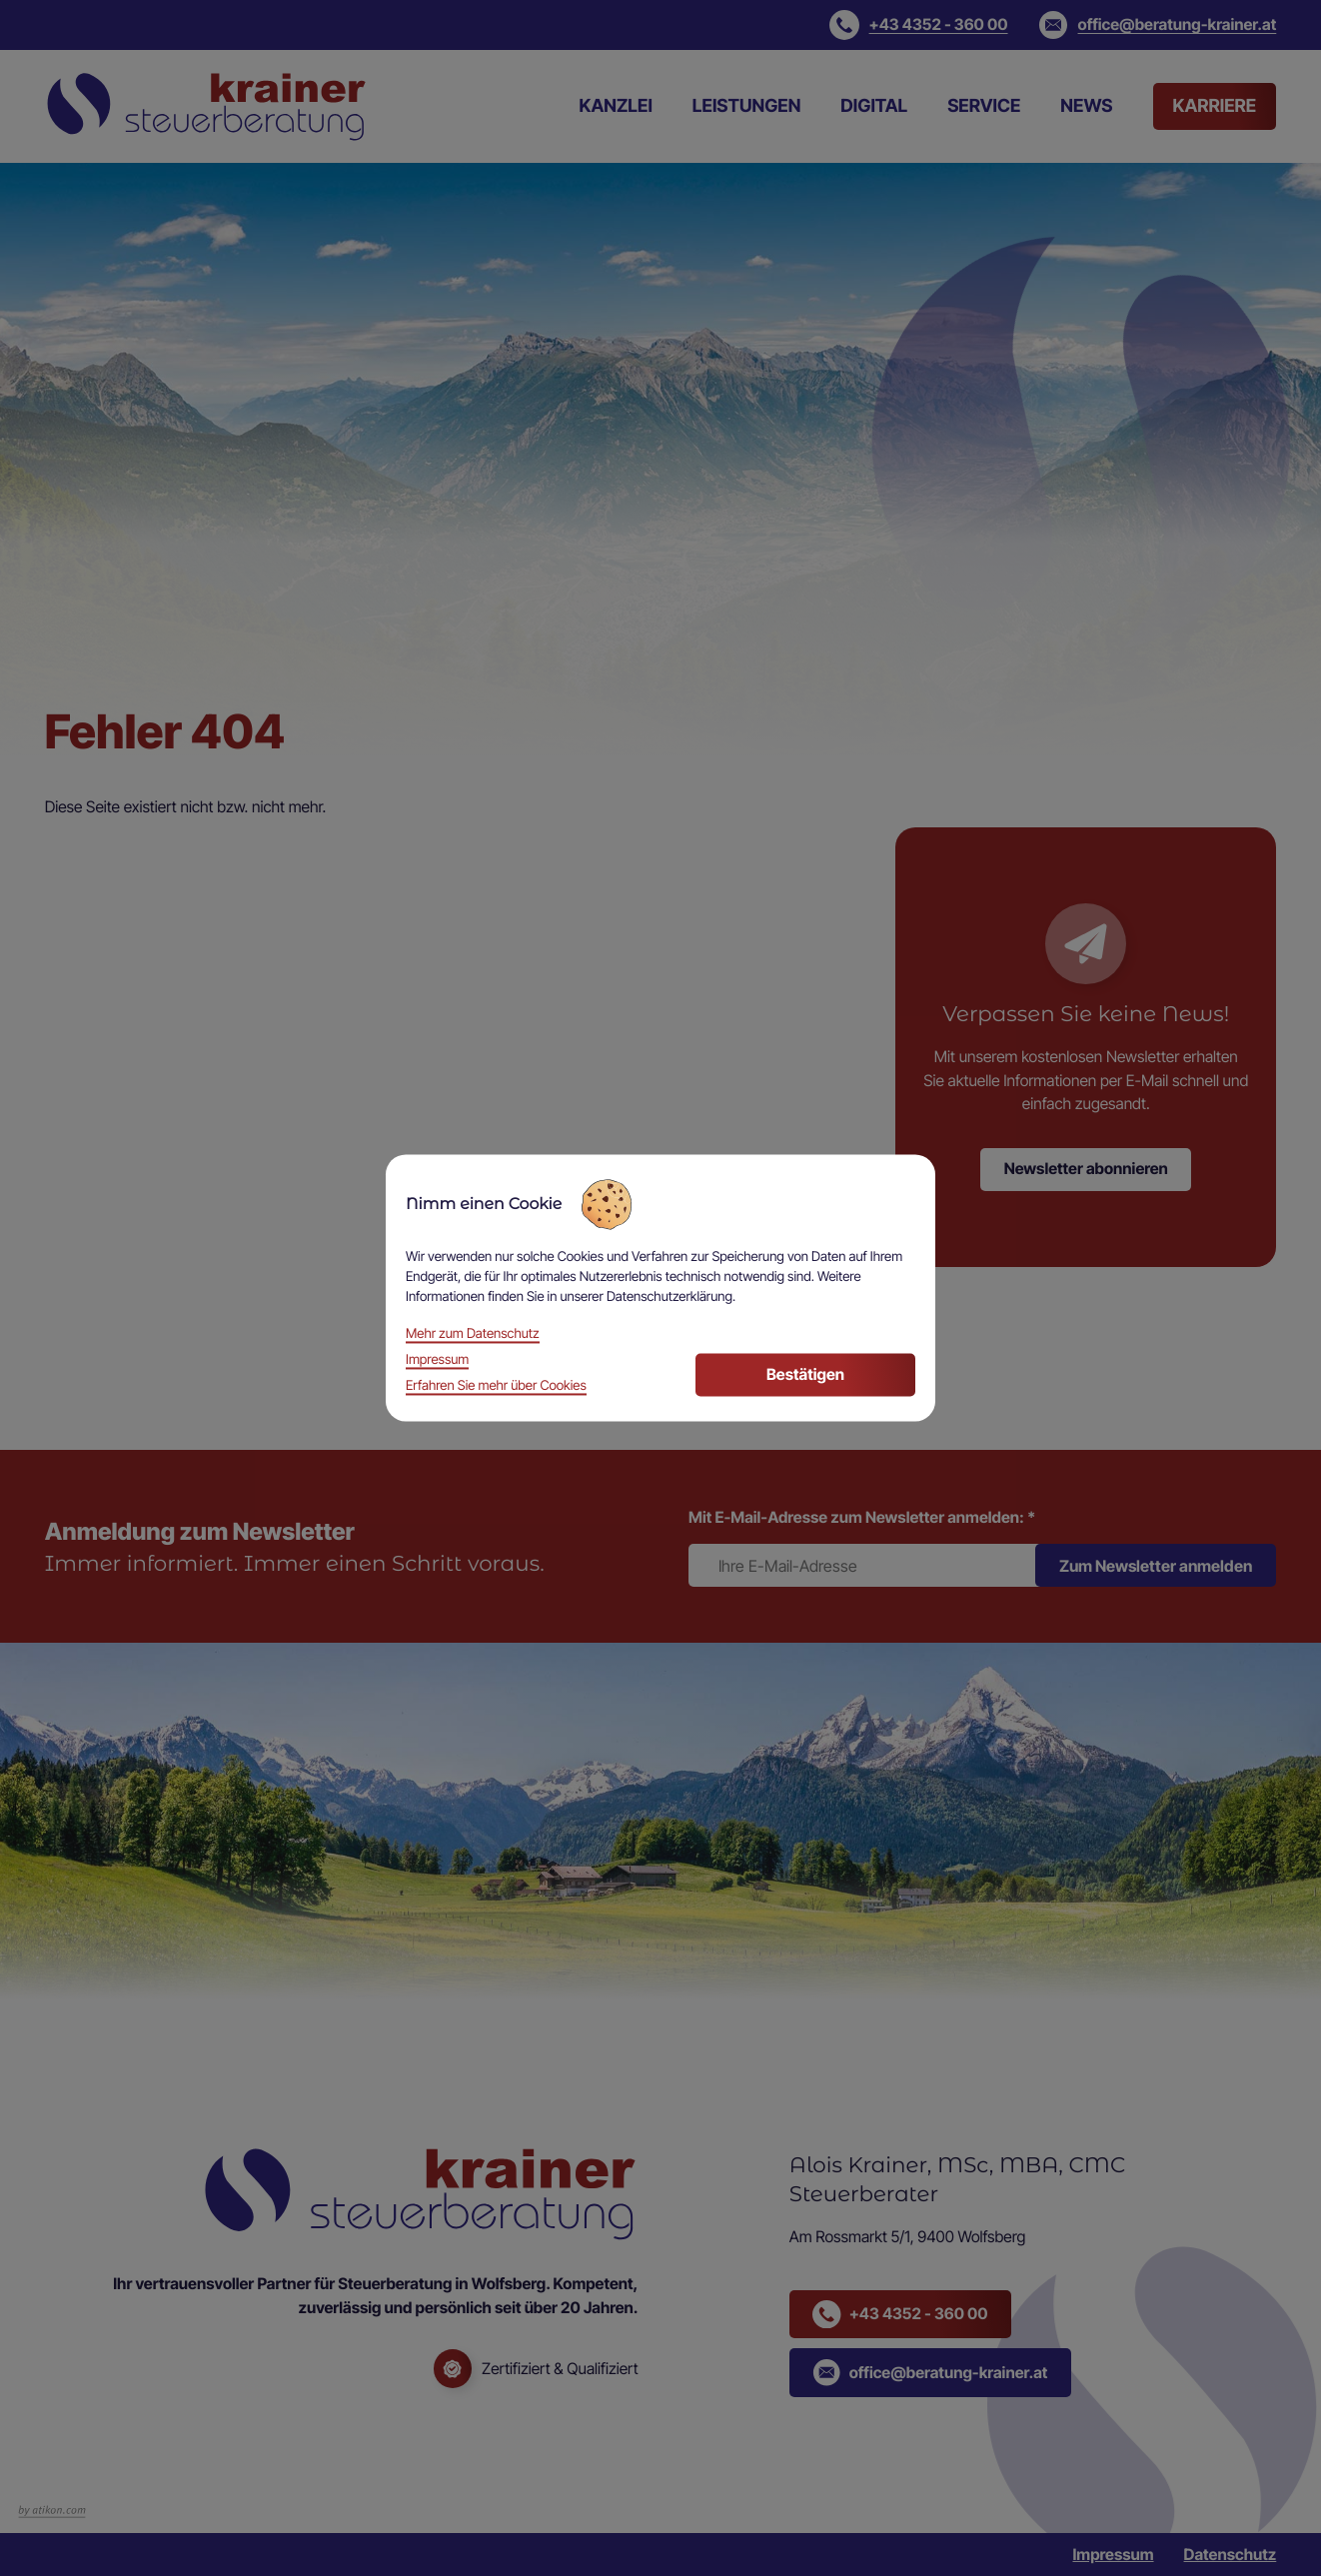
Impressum (1112, 2554)
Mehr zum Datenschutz (473, 1335)
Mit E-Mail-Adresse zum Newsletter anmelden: (861, 1517)
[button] (918, 25)
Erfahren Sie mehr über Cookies (496, 1387)
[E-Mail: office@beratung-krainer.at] (1157, 25)
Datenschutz (1230, 2554)
